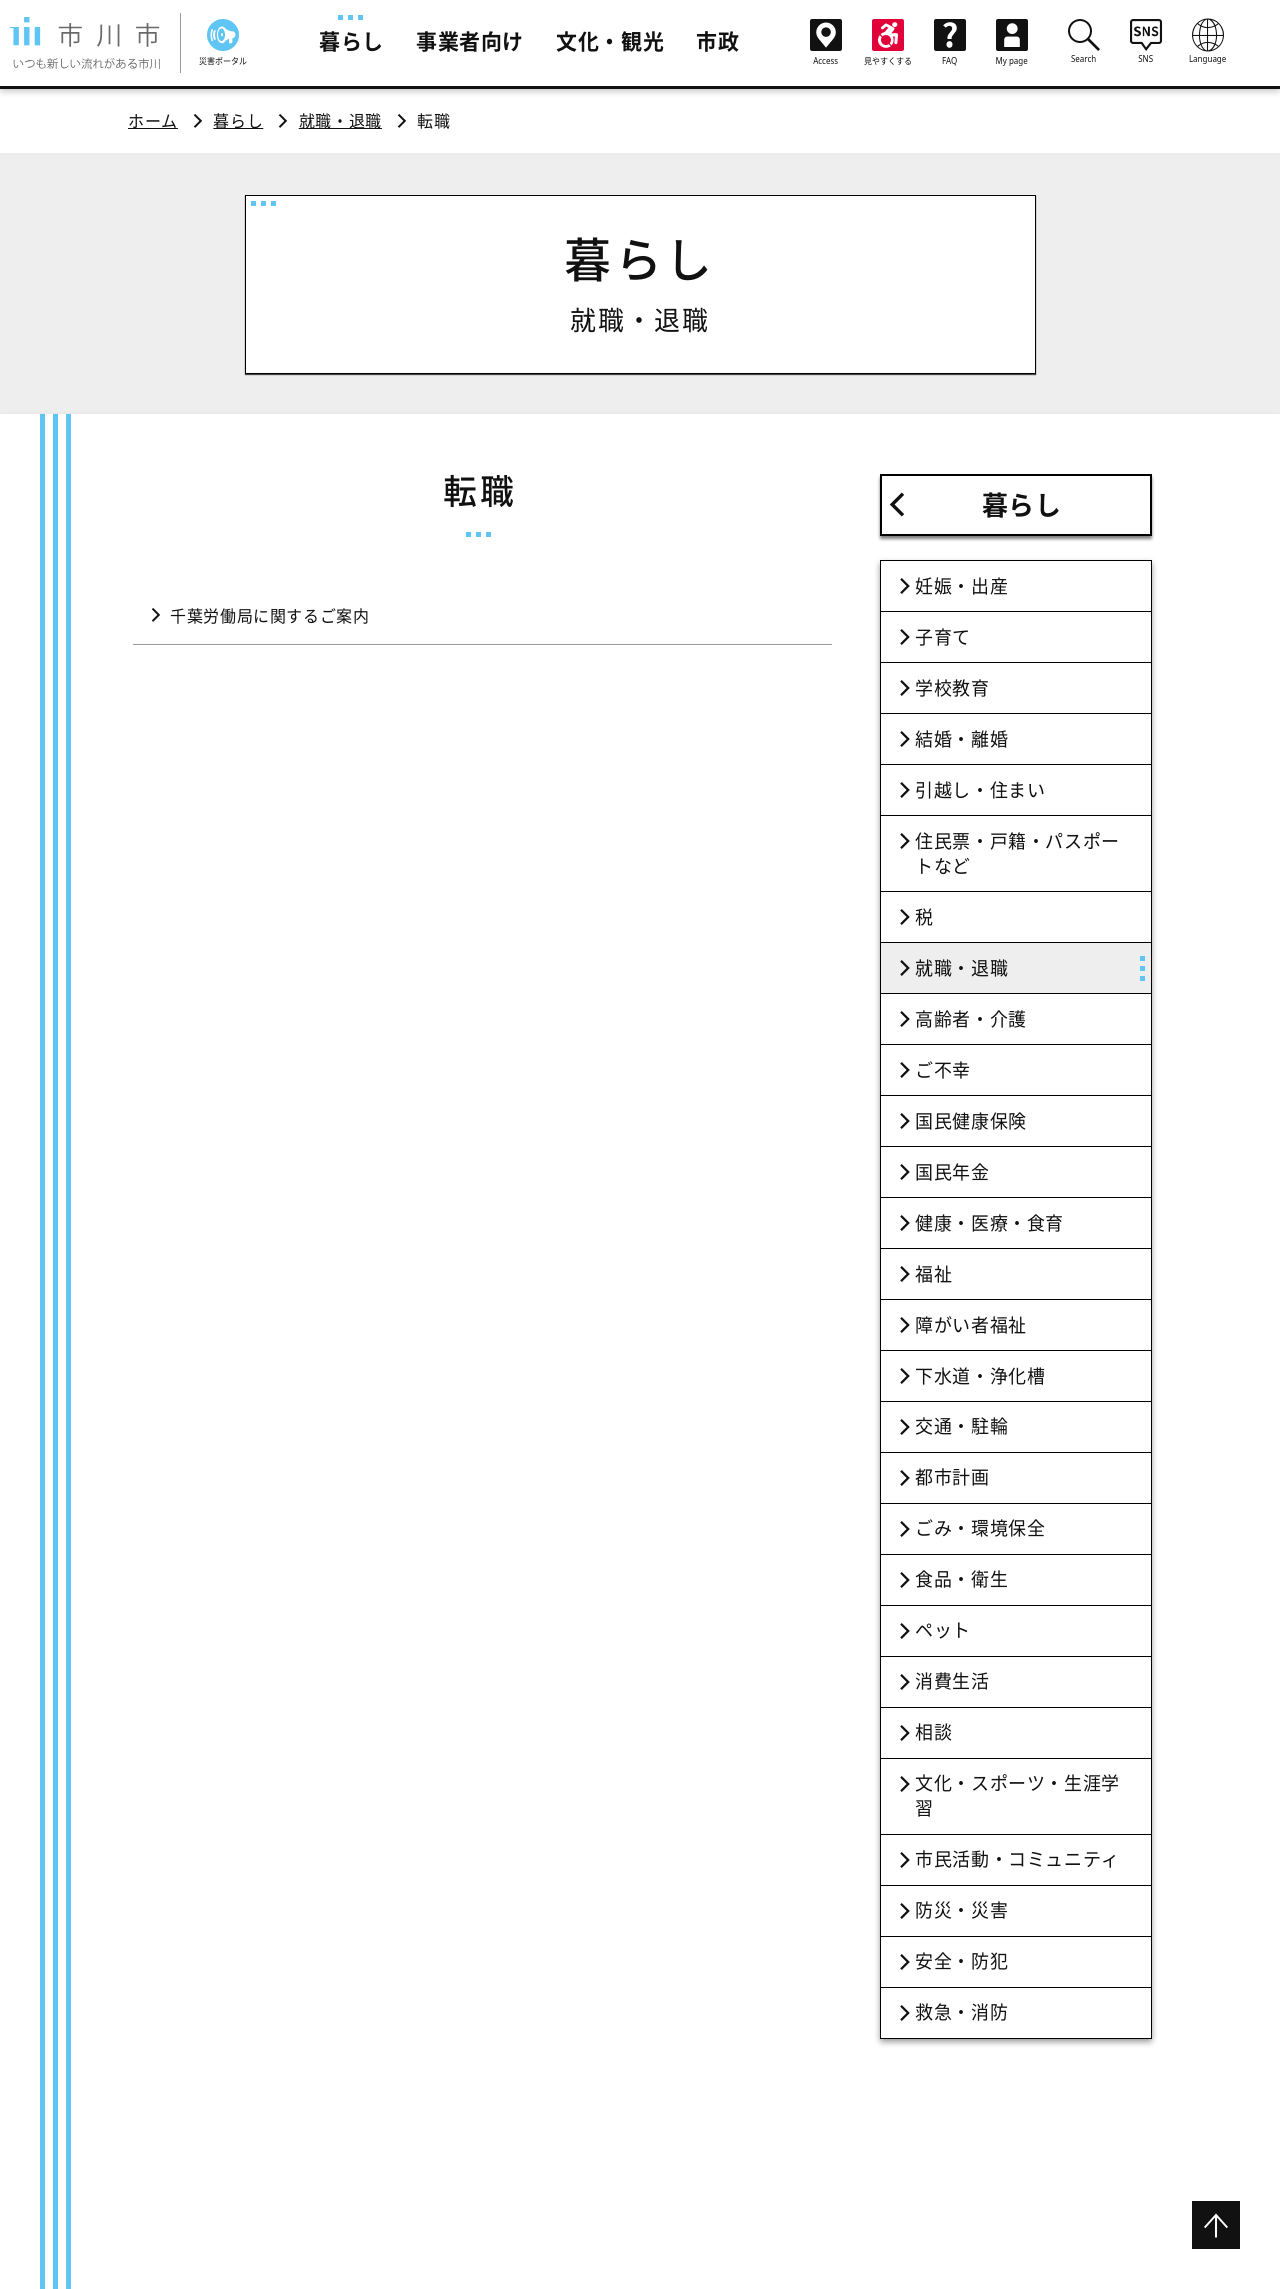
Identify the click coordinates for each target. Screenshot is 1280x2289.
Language (1208, 41)
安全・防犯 (961, 1961)
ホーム (153, 121)
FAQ (950, 42)
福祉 (933, 1274)
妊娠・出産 (961, 586)
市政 (717, 41)
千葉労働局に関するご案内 (270, 616)
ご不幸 (943, 1070)
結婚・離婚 (961, 739)
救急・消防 (961, 2012)
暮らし (351, 41)
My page (1012, 42)
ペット (943, 1630)
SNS (1146, 41)
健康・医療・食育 (989, 1223)
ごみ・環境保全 (980, 1528)
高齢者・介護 (971, 1019)
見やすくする (888, 42)
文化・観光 (610, 41)
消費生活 (952, 1681)
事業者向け (470, 41)
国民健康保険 (971, 1121)
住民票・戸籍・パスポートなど (1017, 853)
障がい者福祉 (971, 1325)
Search (1084, 41)
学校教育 (952, 688)
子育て (943, 637)
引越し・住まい (980, 790)
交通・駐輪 (961, 1426)
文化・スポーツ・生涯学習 (1017, 1795)
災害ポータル (223, 42)
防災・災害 (961, 1910)
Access (826, 42)
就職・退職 (340, 121)
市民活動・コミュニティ (1017, 1859)
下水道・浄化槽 (980, 1376)
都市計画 (952, 1477)
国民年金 (952, 1172)
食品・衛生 (961, 1579)
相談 (933, 1732)
